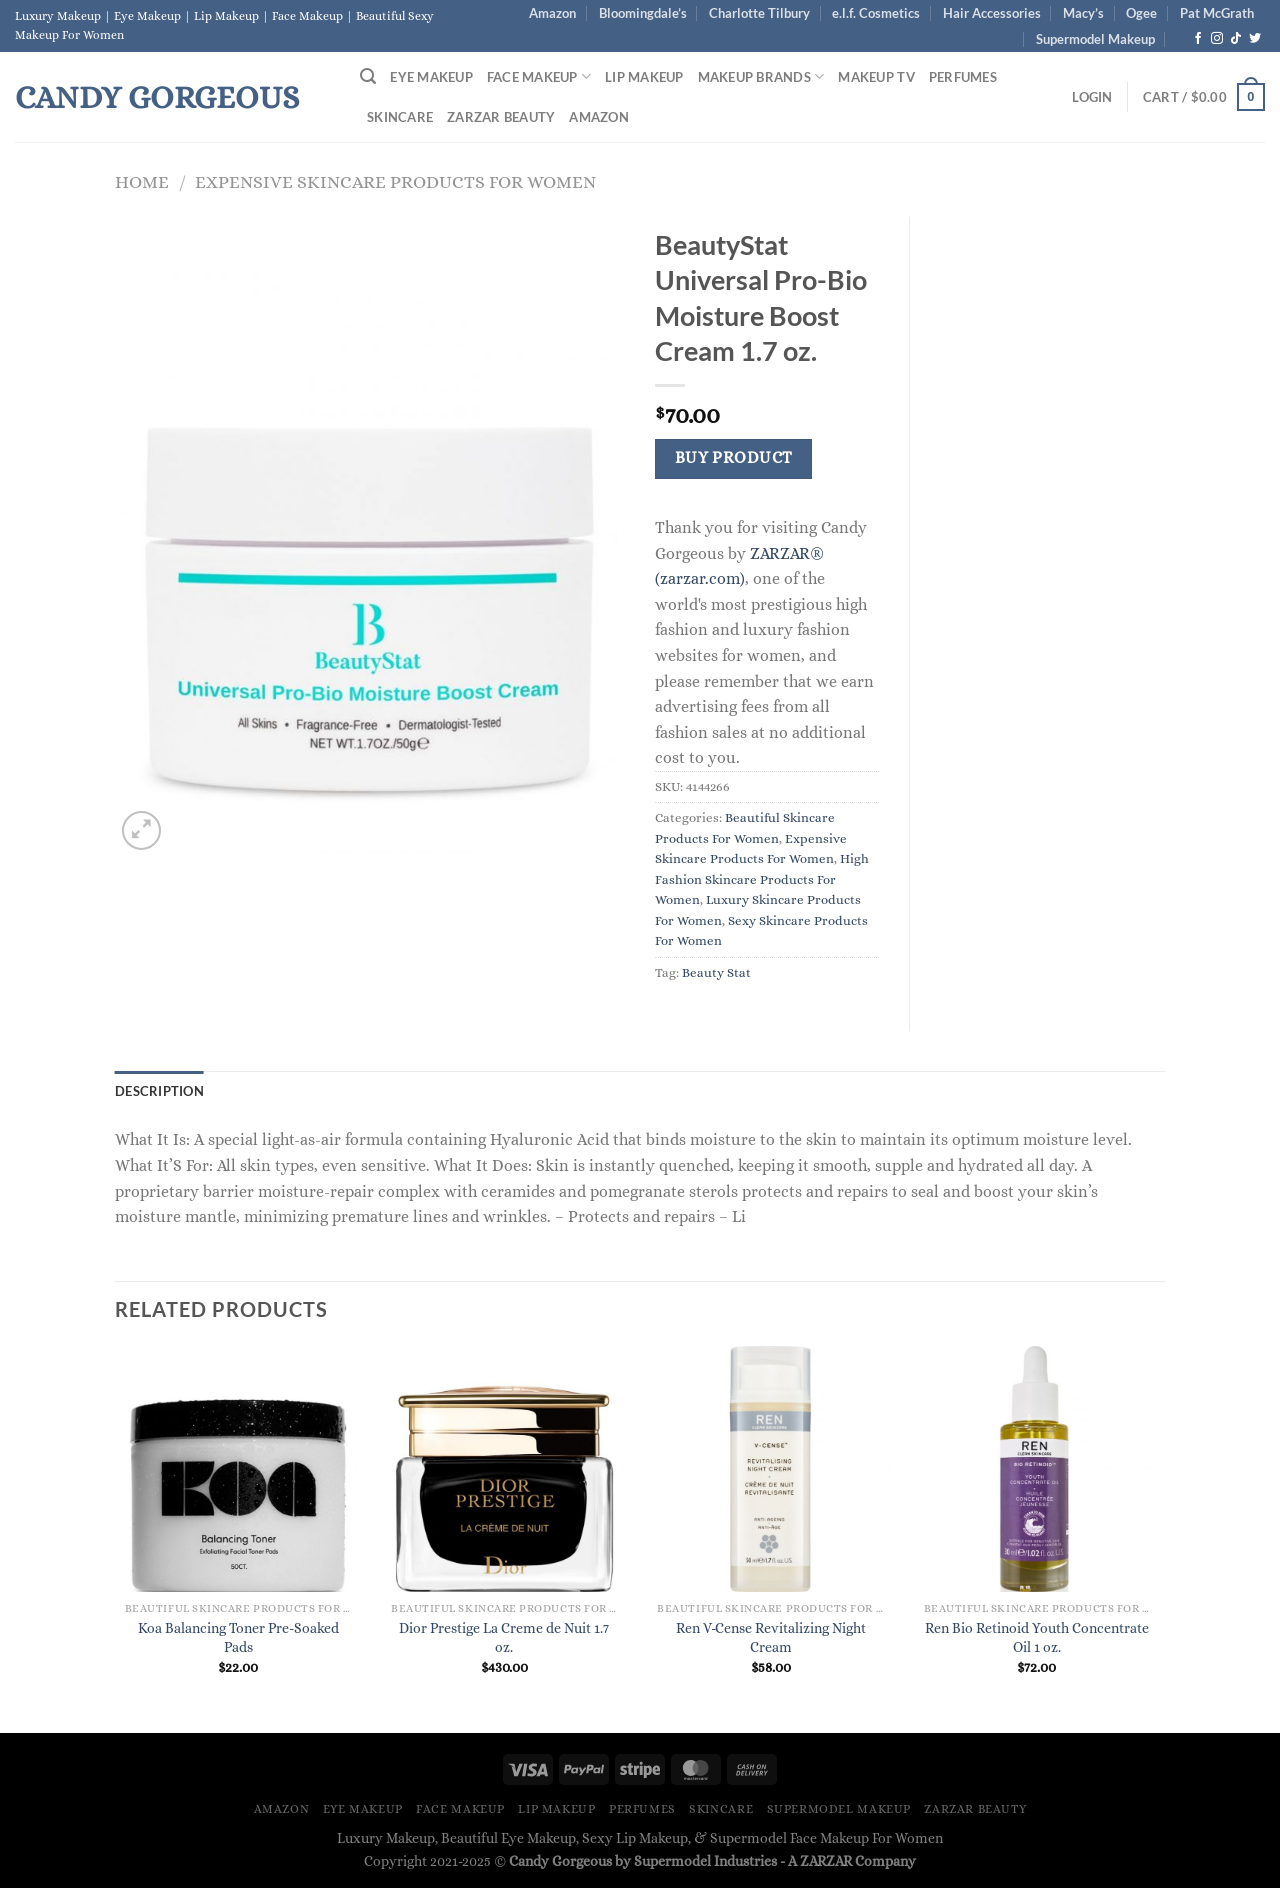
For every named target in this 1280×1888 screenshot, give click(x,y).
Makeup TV (876, 77)
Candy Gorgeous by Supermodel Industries (643, 1861)
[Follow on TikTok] (1236, 39)
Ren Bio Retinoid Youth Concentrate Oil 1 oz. (1037, 1637)
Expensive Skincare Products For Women (395, 181)
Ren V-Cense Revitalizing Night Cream (771, 1637)
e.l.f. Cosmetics (876, 13)
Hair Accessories (992, 13)
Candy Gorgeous (157, 97)
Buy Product (734, 458)
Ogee (1141, 13)
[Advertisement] (1052, 517)
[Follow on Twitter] (1255, 39)
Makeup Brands (761, 76)
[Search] (368, 76)
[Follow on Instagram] (1217, 39)
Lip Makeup (644, 77)
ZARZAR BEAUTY (501, 117)
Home (142, 181)
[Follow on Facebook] (1198, 39)
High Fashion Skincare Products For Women (762, 879)
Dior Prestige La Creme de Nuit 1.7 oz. (504, 1637)
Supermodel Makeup (1095, 39)
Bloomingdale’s (643, 13)
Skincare (400, 117)
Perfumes (963, 77)
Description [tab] (159, 1091)
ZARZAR (826, 1861)
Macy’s (1083, 13)
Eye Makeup (431, 77)
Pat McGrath (1217, 13)
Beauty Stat (716, 972)
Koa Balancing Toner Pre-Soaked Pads (238, 1637)
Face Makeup (539, 76)
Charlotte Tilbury (759, 13)
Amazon (552, 13)
